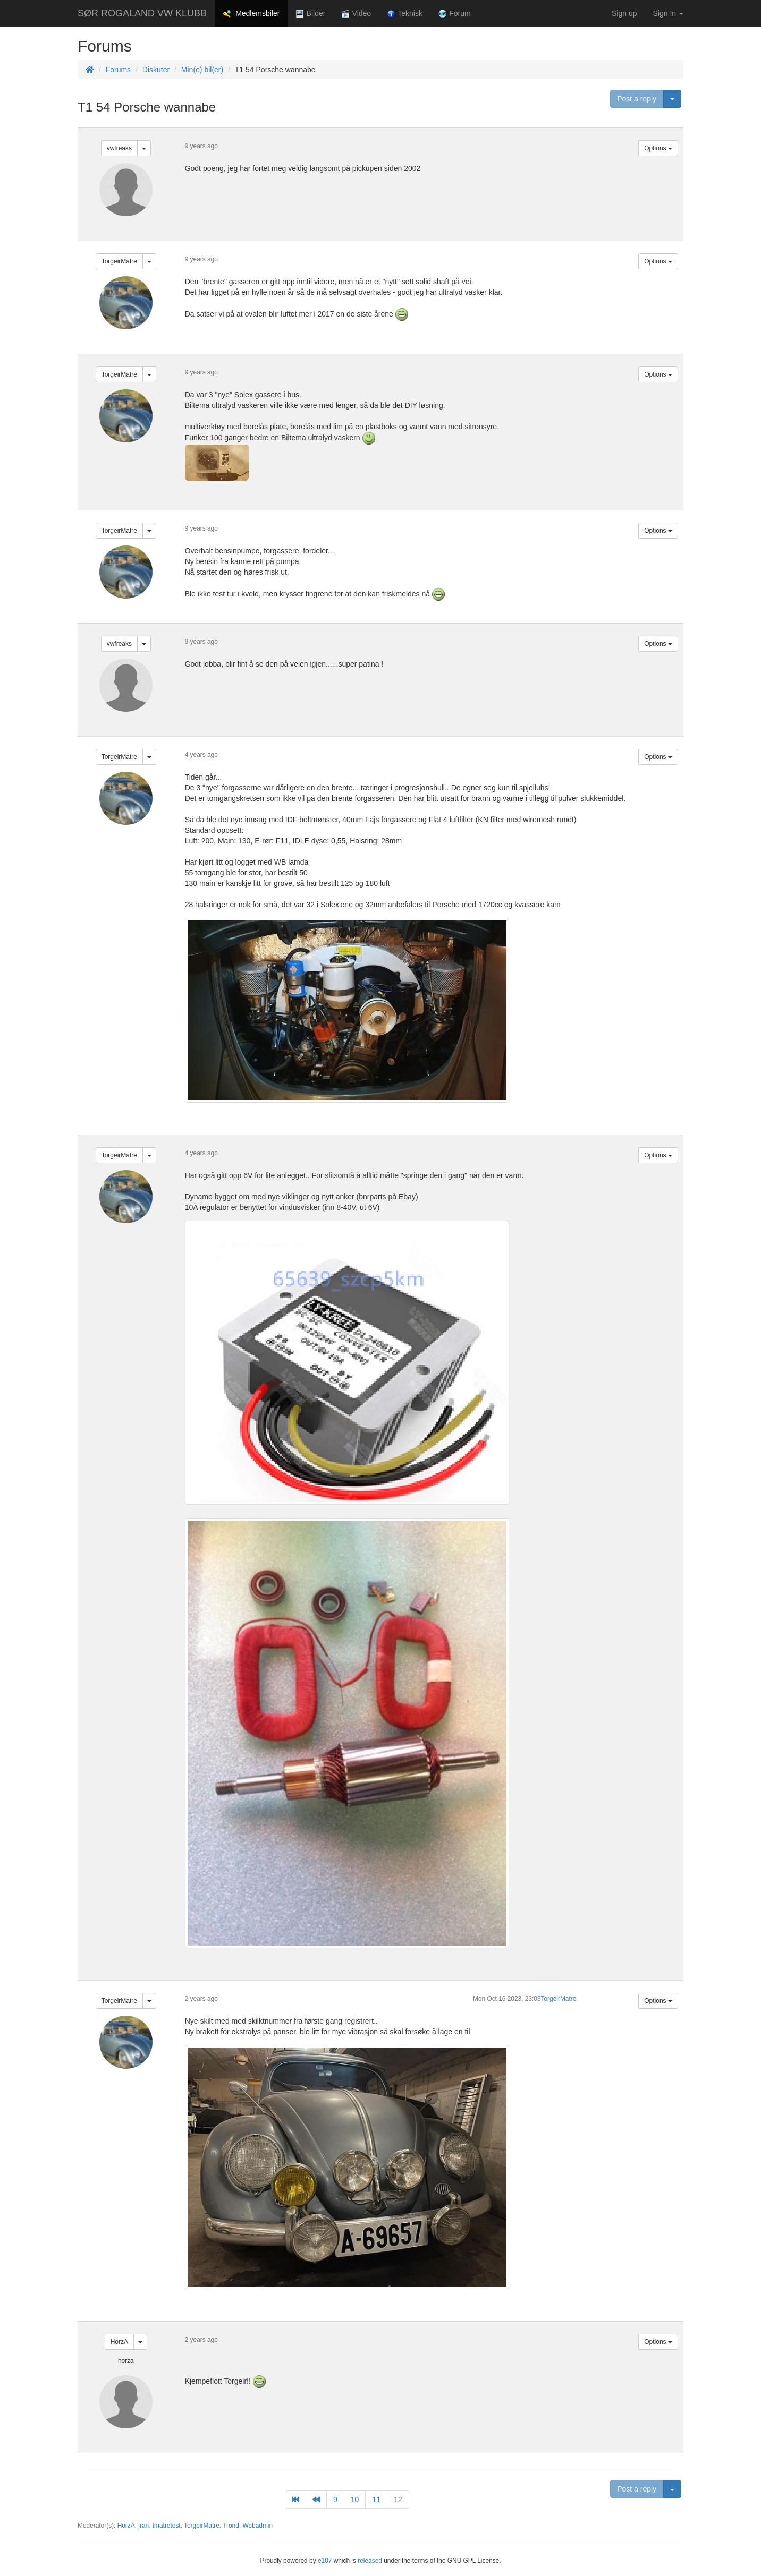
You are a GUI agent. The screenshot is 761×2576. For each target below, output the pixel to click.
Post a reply (636, 99)
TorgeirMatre (119, 261)
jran (143, 2525)
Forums (118, 69)
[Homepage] (90, 69)
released (370, 2560)
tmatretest (167, 2525)
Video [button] (356, 13)
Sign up (624, 13)
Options (658, 148)
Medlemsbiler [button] (251, 13)
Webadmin (257, 2525)
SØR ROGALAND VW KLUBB (142, 13)
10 (355, 2499)
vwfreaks (119, 148)
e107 (325, 2560)
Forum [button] (454, 13)
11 (376, 2499)
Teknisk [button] (404, 13)
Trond (231, 2525)
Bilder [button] (310, 13)
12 (398, 2499)
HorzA (119, 2341)
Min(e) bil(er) (202, 69)
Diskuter (156, 69)
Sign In (668, 13)
